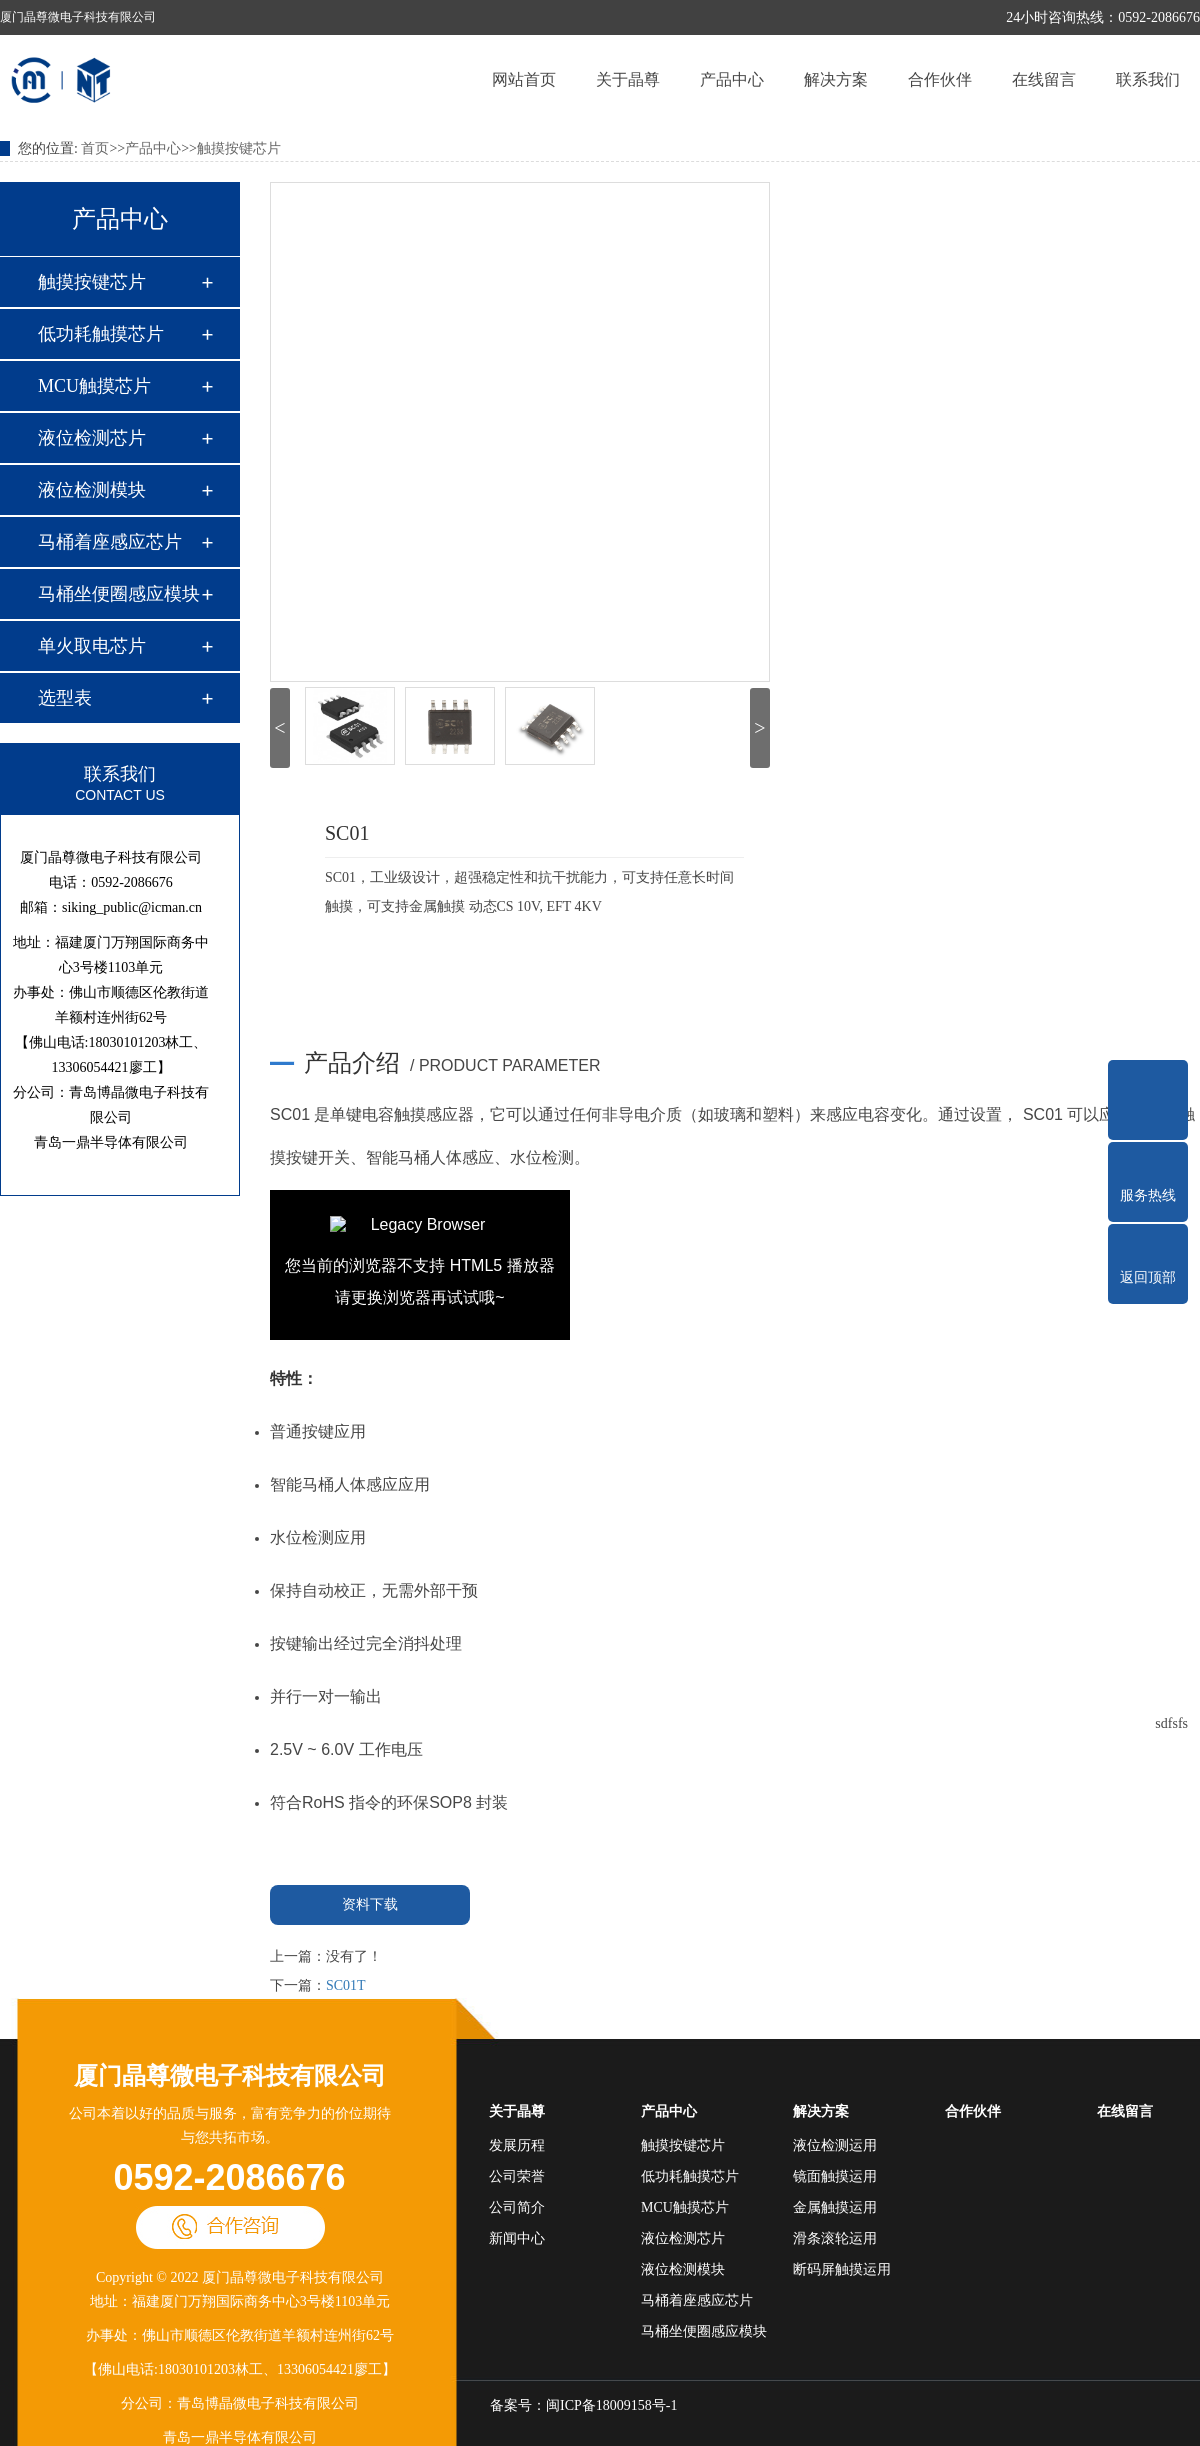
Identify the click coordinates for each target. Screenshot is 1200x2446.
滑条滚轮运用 (835, 2238)
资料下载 (370, 1904)
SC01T (346, 1985)
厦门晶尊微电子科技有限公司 (230, 2076)
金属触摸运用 (835, 2207)
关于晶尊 (628, 79)
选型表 (65, 698)
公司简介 (517, 2207)
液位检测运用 (835, 2145)
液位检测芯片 (92, 438)
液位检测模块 (92, 490)
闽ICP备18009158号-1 (611, 2405)
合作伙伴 (940, 79)
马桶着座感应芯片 (110, 542)
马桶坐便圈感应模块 (119, 594)
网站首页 (524, 79)
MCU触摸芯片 (94, 386)
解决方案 (836, 79)
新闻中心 (517, 2238)
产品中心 (732, 79)
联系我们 (1148, 79)
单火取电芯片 (92, 646)
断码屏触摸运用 (842, 2269)
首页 (95, 148)
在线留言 (1044, 79)
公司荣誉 (517, 2176)
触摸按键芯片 (239, 148)
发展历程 (517, 2145)
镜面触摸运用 (835, 2176)
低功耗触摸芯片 (101, 334)
